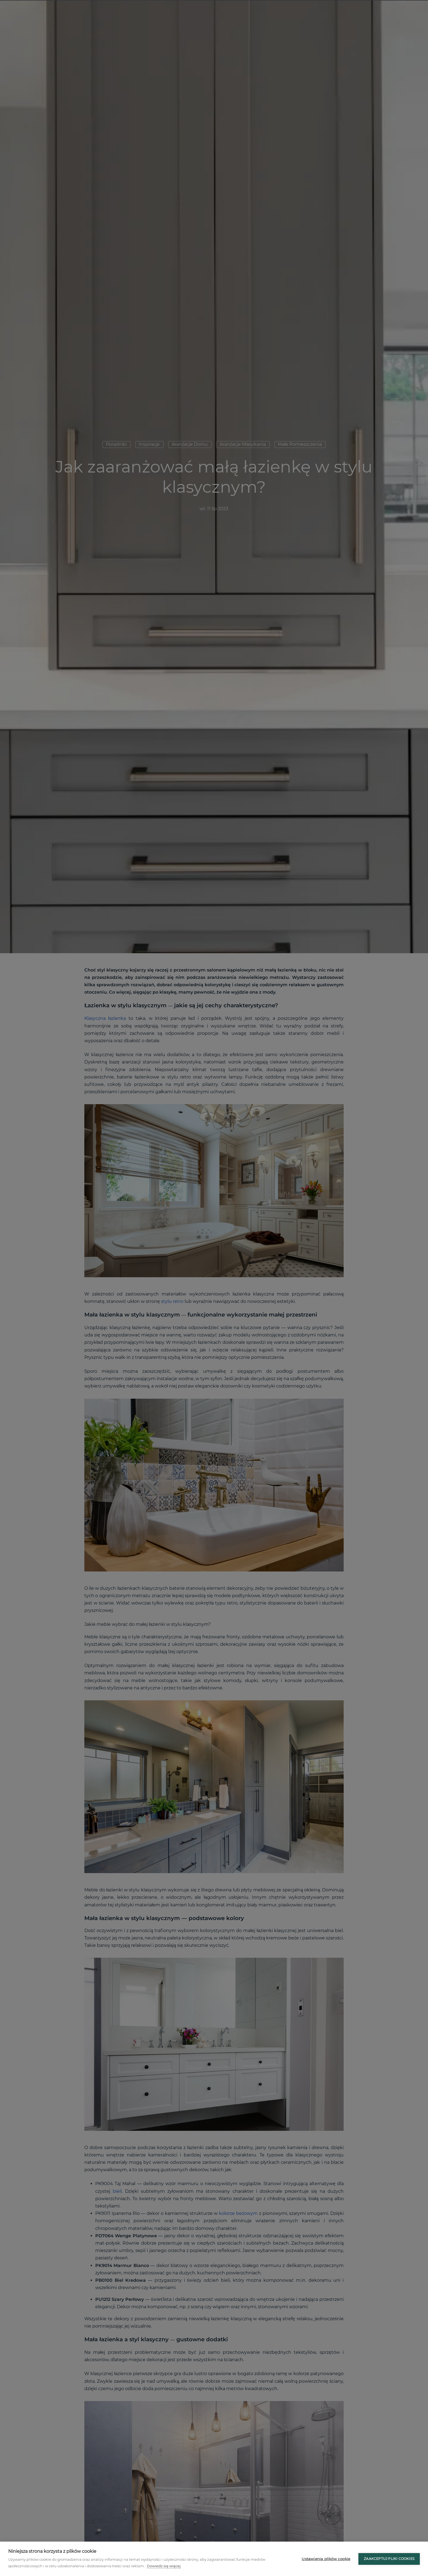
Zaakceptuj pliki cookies (389, 2559)
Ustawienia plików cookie (326, 2559)
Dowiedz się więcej (164, 2566)
